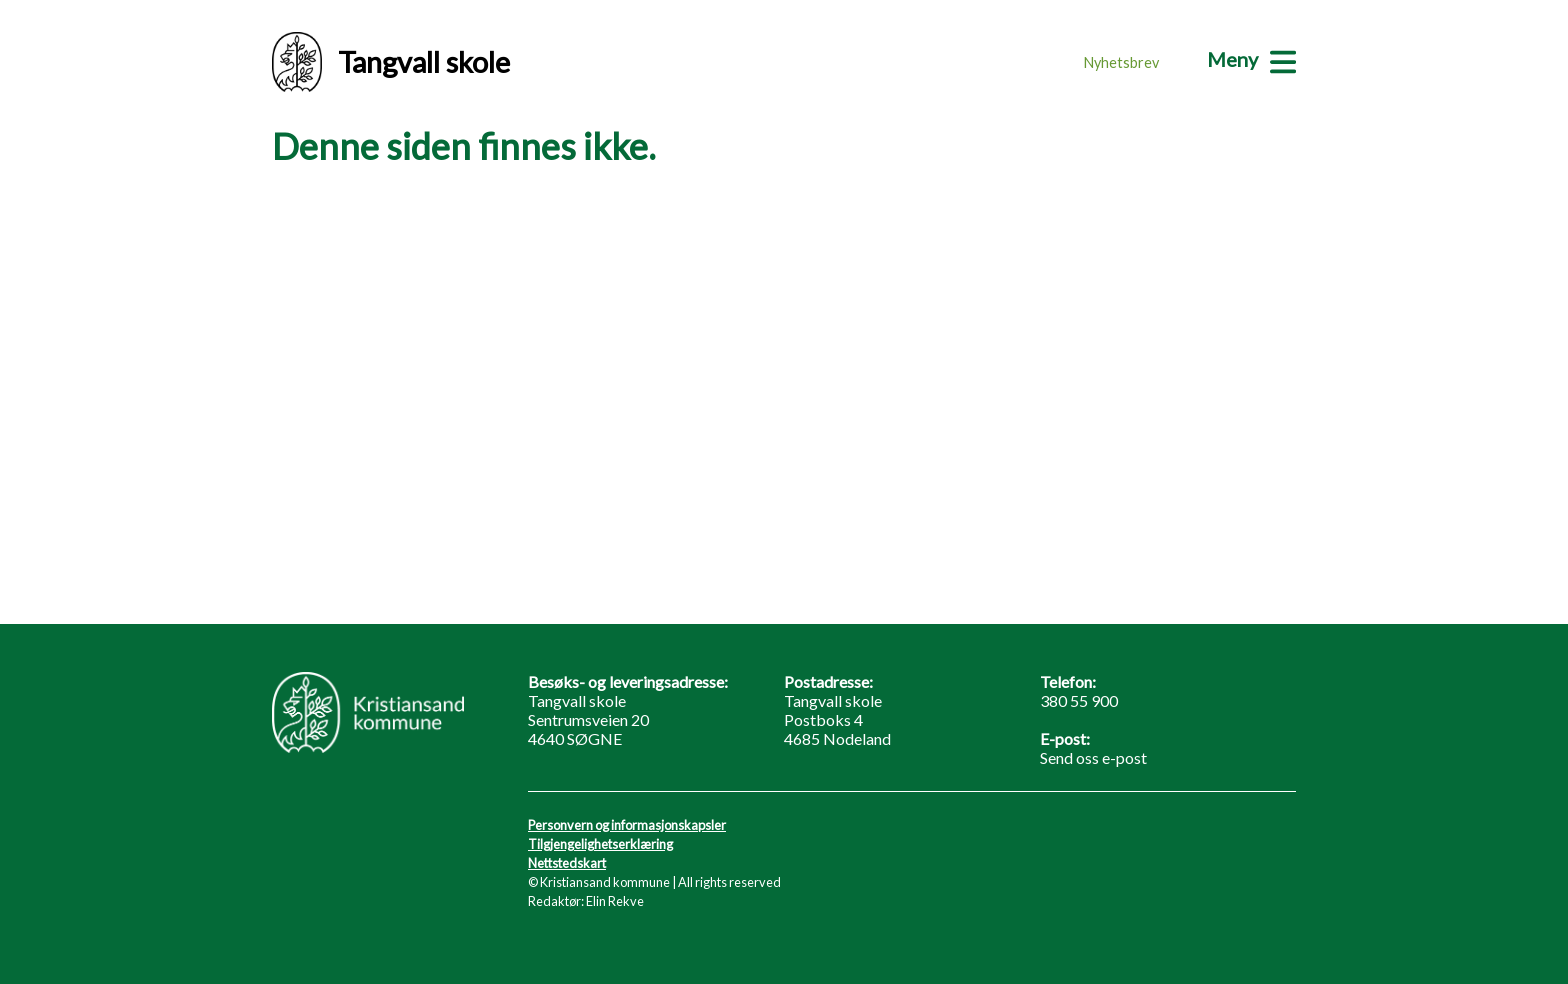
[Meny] (1251, 59)
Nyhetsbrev (1121, 62)
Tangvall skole (391, 62)
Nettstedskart (567, 863)
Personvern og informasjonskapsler (627, 825)
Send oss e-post (1093, 757)
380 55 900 (1079, 700)
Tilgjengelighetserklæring (600, 844)
